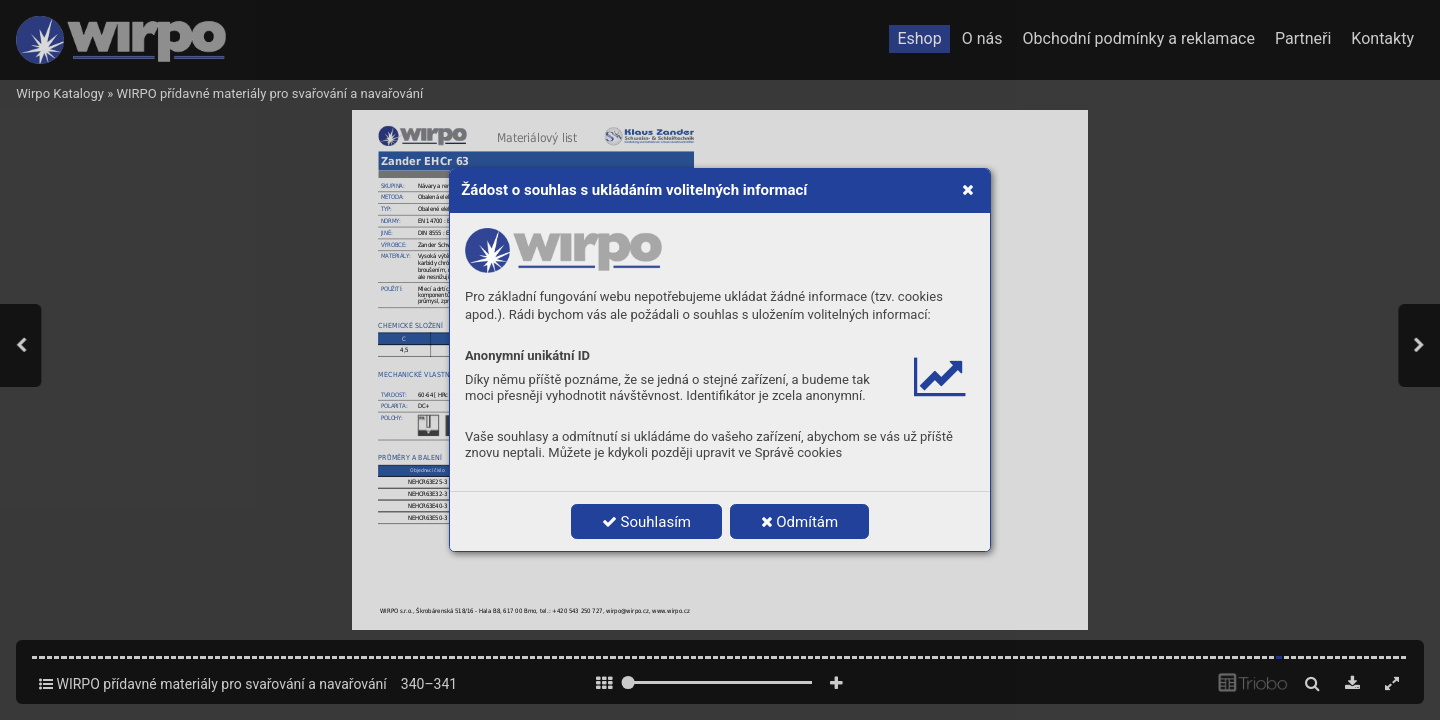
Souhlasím (646, 522)
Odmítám (800, 522)
